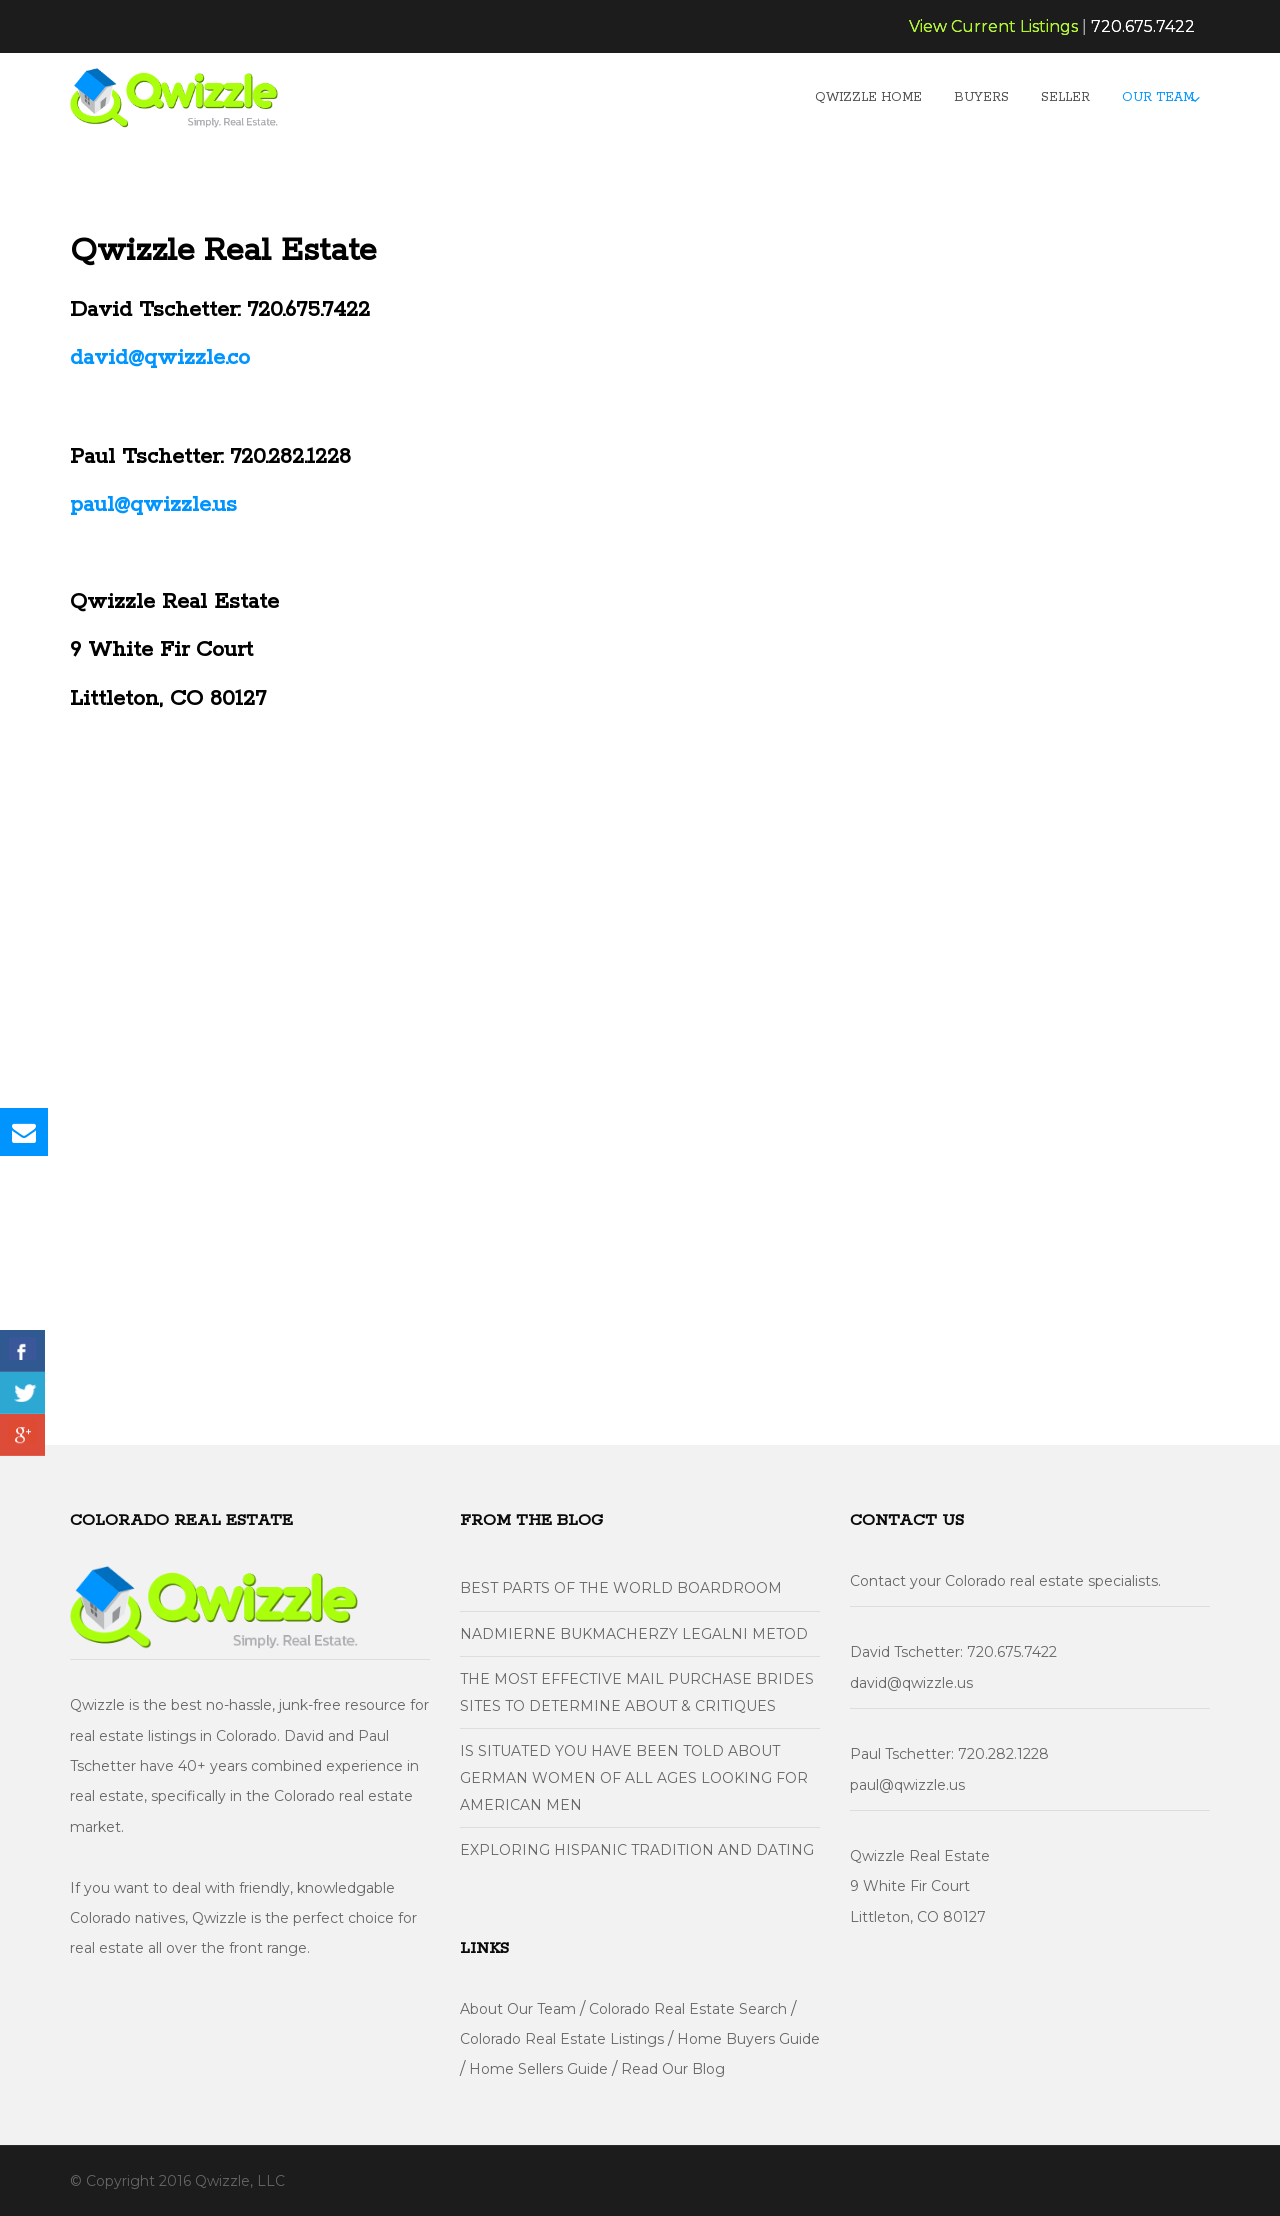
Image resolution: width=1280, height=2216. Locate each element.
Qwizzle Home (868, 97)
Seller (1065, 97)
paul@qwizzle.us (153, 505)
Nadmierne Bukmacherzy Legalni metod (634, 1634)
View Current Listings (993, 26)
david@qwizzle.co (160, 358)
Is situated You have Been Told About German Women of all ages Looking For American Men (634, 1777)
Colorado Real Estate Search (688, 2009)
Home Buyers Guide (748, 2039)
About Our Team (518, 2009)
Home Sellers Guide (538, 2069)
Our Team (1158, 97)
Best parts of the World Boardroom (621, 1588)
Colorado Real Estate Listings (562, 2039)
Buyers (981, 97)
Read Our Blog (673, 2069)
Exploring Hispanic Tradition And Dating (637, 1850)
